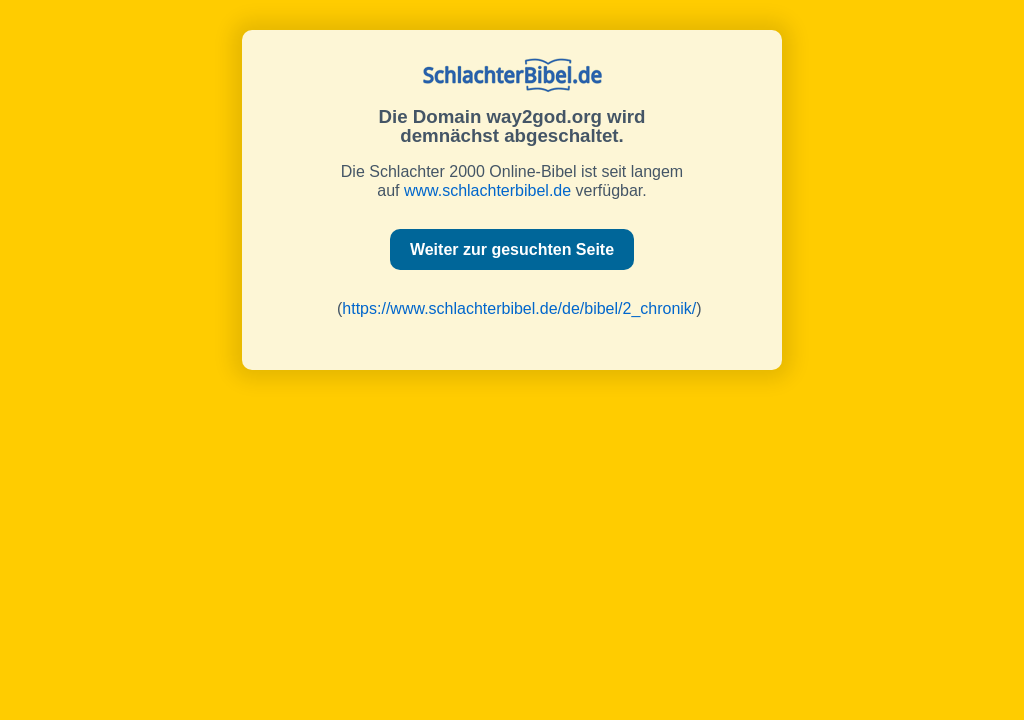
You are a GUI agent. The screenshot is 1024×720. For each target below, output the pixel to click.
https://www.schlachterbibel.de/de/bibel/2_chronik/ (519, 308)
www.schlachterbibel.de (487, 190)
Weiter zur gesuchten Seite (512, 249)
